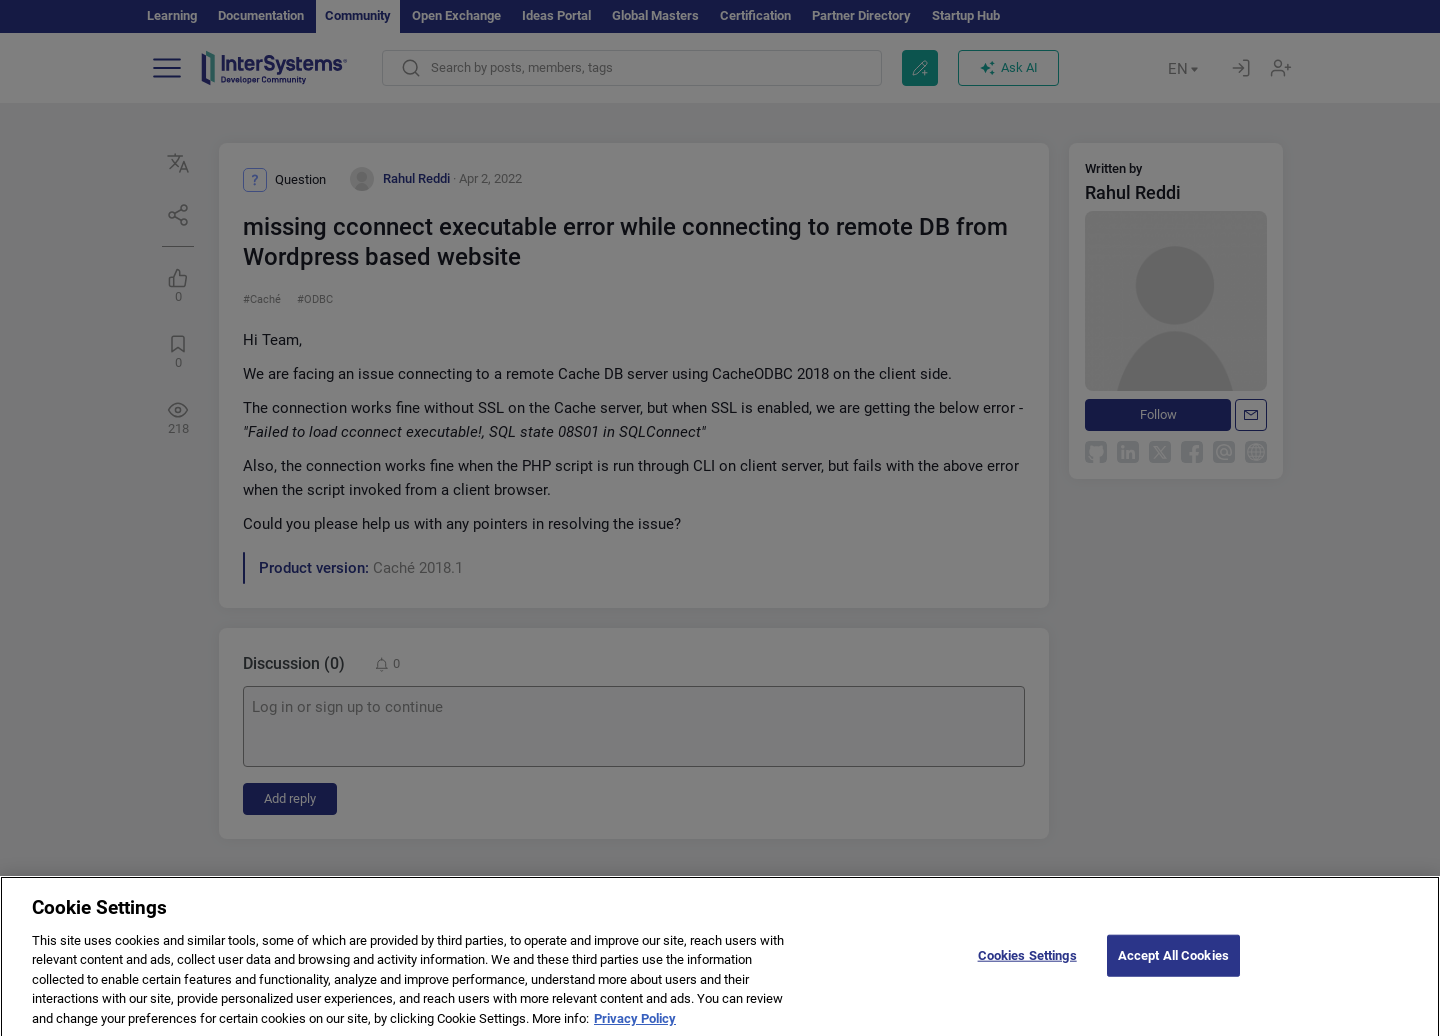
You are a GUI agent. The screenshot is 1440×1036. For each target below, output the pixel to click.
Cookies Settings (1027, 971)
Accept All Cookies (1173, 971)
